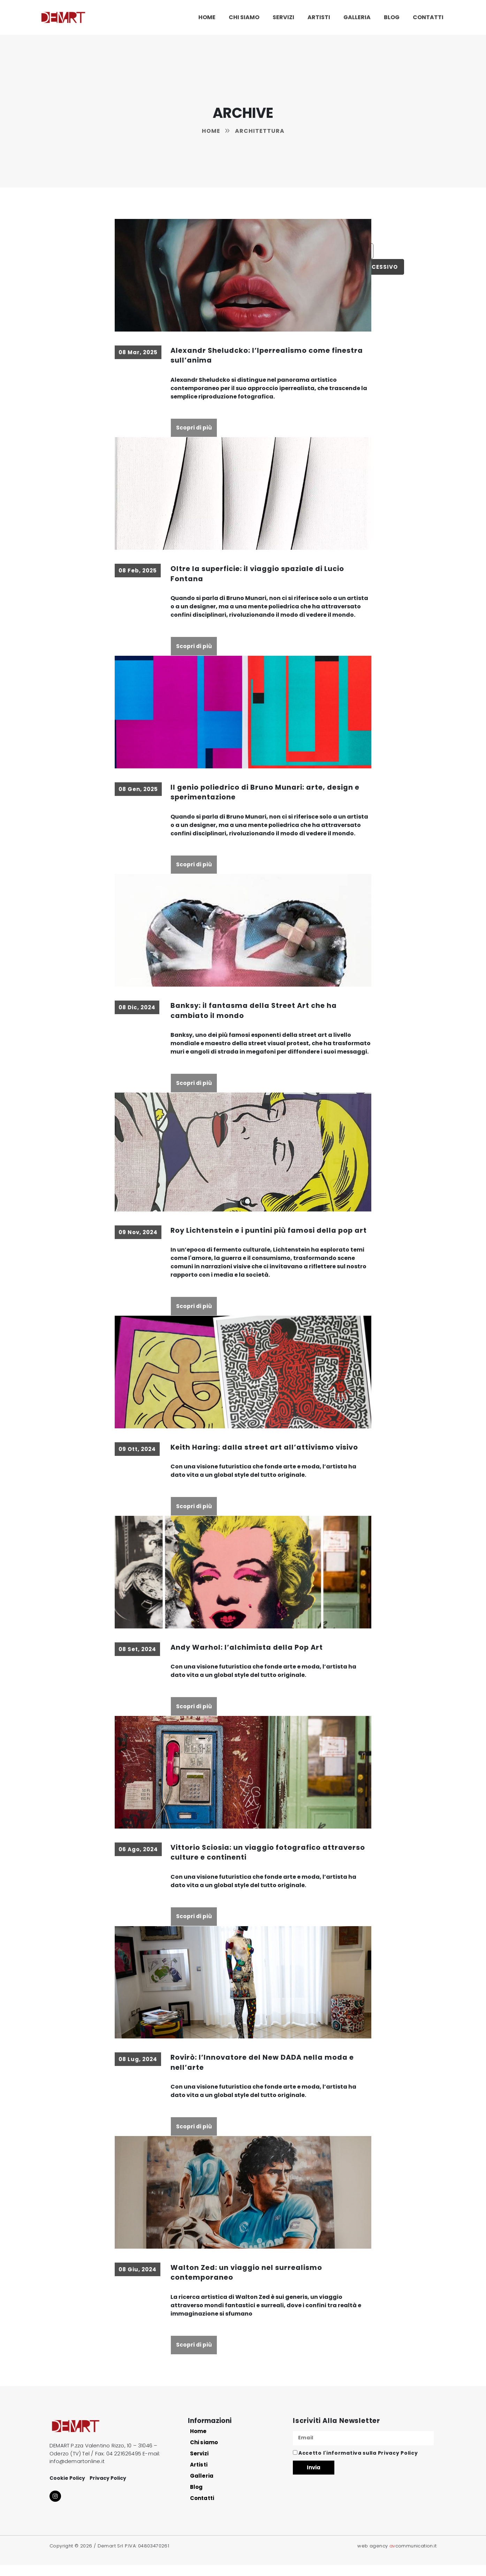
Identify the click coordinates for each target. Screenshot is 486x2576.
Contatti (428, 17)
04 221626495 (123, 2464)
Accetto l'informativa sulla (358, 2464)
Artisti (318, 17)
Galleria (357, 17)
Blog (392, 17)
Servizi (283, 17)
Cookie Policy (67, 2489)
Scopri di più (194, 428)
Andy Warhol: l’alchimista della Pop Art (247, 1658)
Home (206, 17)
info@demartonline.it (77, 2472)
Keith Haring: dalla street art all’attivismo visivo (266, 1457)
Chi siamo (244, 17)
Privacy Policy (108, 2489)
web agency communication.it (396, 2557)
